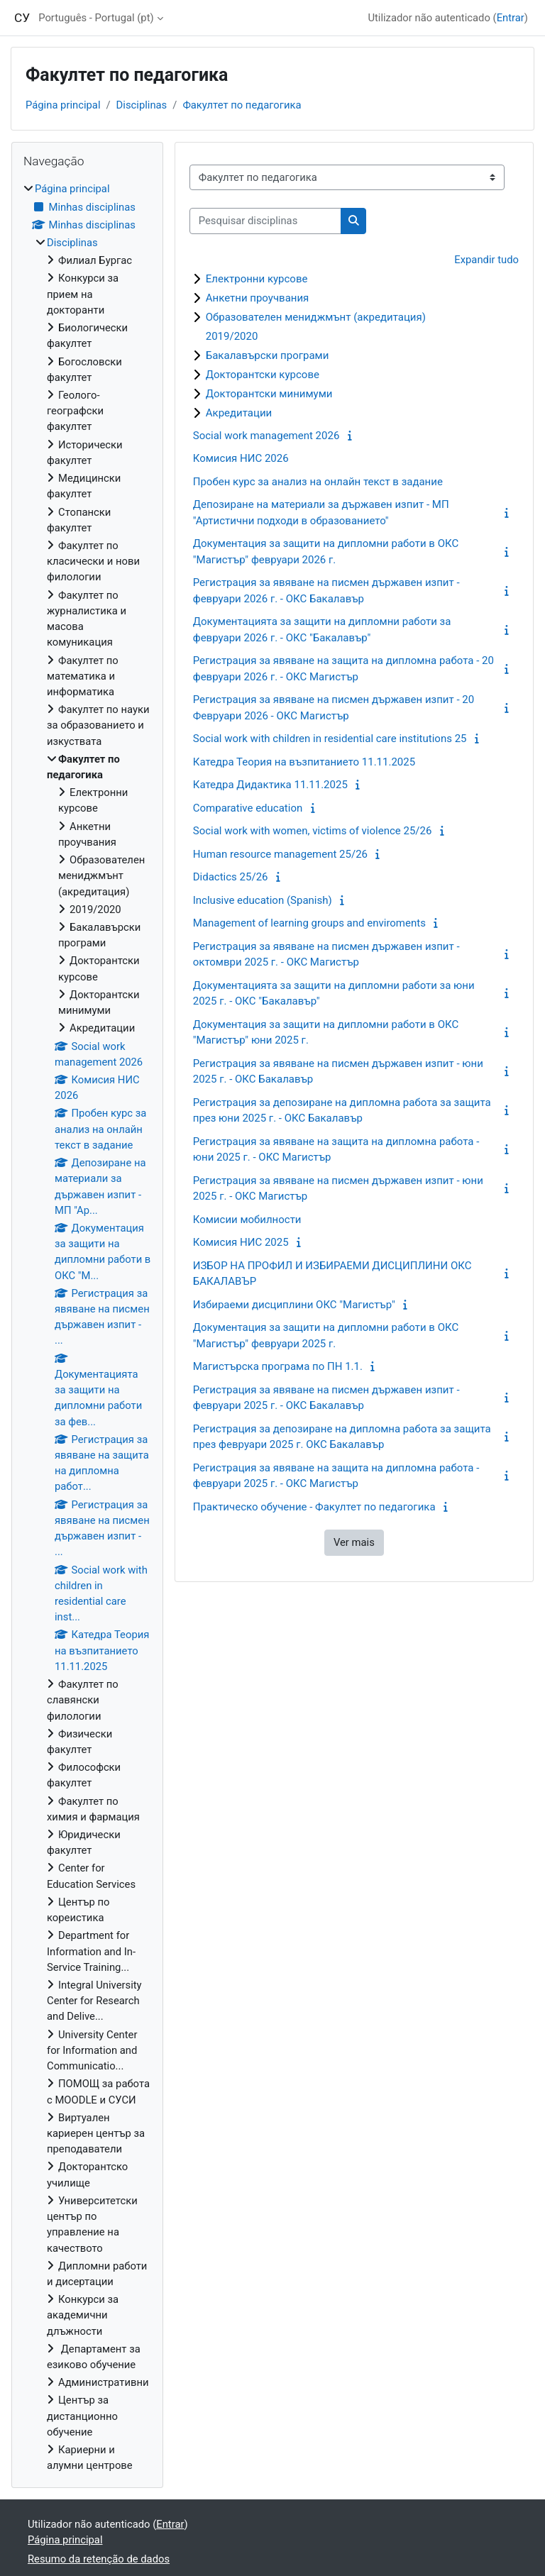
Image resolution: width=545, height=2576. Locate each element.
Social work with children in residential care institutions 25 (330, 738)
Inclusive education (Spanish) (262, 900)
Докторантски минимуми (269, 393)
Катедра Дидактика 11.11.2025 (270, 784)
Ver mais (354, 1542)
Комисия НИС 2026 (241, 458)
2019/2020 (232, 336)
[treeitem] (87, 1327)
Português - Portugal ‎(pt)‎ (95, 17)
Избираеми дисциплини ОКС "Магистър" (294, 1304)
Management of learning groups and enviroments (309, 923)
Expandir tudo (486, 259)
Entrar (510, 17)
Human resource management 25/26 (280, 854)
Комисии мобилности (247, 1219)
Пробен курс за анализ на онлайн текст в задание (318, 481)
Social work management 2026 (266, 435)
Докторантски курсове (262, 374)
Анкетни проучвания (257, 298)
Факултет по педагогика (241, 105)
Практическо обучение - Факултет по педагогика (314, 1506)
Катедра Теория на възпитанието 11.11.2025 (304, 762)
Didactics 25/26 (230, 876)
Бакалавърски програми (267, 355)
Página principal (63, 105)
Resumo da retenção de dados (99, 2559)
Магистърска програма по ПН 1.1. (278, 1366)
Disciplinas (141, 105)
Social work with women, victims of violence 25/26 (312, 830)
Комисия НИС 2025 (241, 1242)
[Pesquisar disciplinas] (265, 220)
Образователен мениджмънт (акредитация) (316, 317)
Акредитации (239, 413)
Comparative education (248, 808)
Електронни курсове (257, 278)
